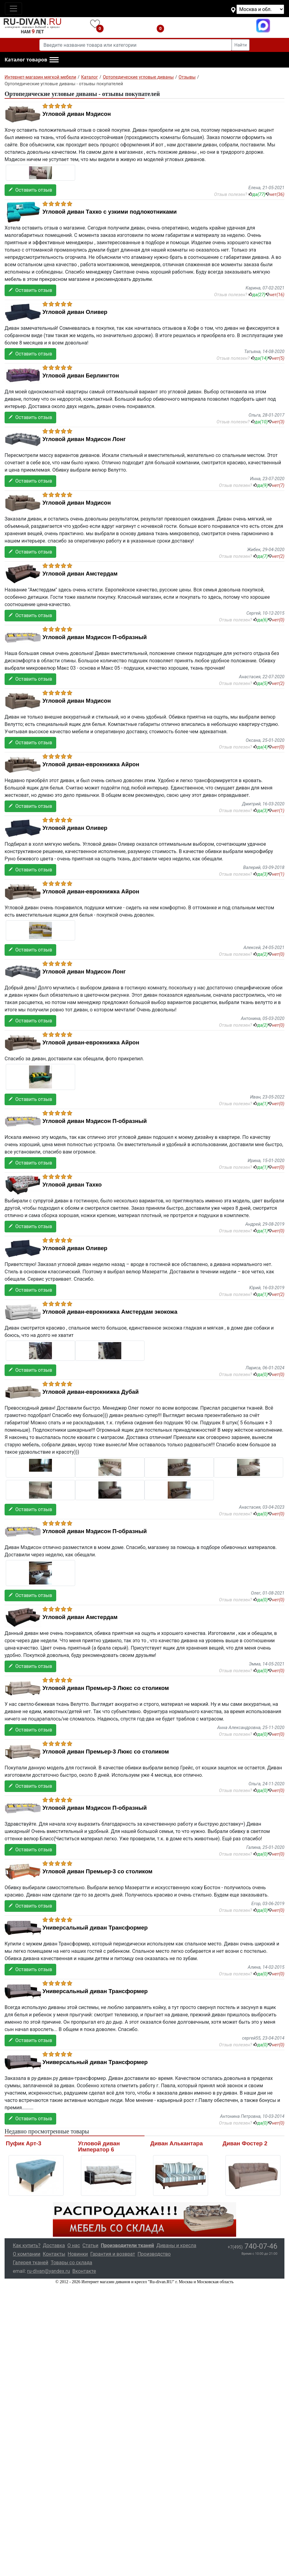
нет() (274, 194)
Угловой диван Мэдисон (76, 114)
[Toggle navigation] (13, 8)
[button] (32, 60)
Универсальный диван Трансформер (95, 1928)
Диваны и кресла (176, 2245)
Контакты (54, 2254)
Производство (154, 2254)
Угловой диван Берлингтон (80, 376)
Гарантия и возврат (112, 2254)
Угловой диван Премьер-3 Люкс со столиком (105, 1688)
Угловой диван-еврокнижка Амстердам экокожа (109, 1312)
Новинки (78, 2254)
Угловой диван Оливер (74, 312)
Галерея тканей (30, 2262)
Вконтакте (84, 2271)
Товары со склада (71, 2262)
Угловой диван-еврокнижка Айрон (90, 764)
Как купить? (26, 2245)
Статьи (90, 2245)
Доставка (54, 2245)
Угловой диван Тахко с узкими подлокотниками (109, 212)
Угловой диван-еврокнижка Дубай (90, 1392)
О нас (74, 2245)
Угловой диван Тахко (72, 1185)
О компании (26, 2254)
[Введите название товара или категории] (135, 45)
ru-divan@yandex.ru (48, 2271)
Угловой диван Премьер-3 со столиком (97, 1871)
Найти (240, 44)
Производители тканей (127, 2245)
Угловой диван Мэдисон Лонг (84, 439)
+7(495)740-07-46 (212, 25)
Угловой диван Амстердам (80, 574)
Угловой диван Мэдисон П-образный (94, 637)
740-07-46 (252, 2246)
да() (256, 194)
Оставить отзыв (30, 190)
